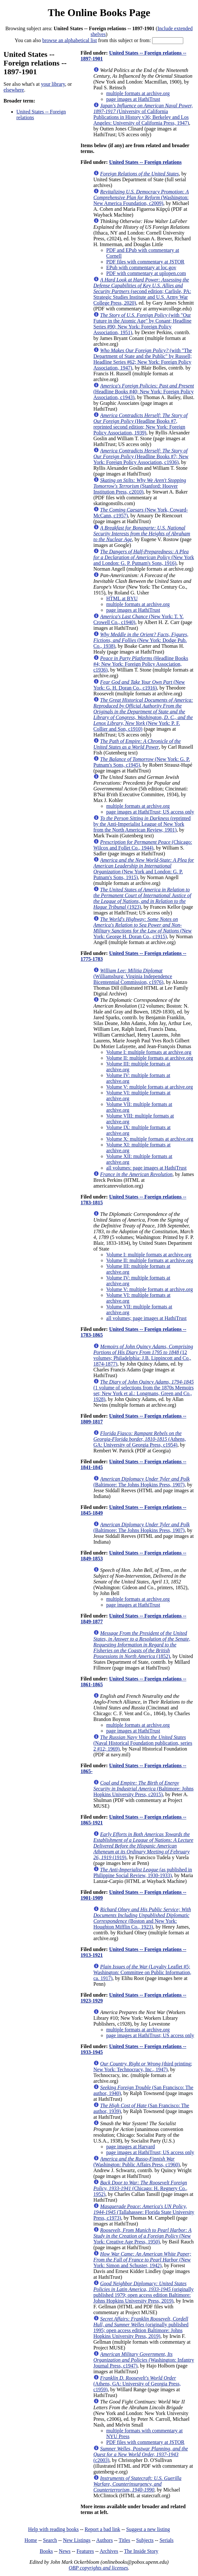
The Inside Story (141, 2551)
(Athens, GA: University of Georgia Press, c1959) (137, 2383)
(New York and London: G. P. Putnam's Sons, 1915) (143, 868)
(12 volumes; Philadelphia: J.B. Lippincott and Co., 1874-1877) (143, 1355)
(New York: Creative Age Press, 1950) (142, 2235)
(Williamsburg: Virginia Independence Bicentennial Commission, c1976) (132, 976)
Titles (124, 2540)
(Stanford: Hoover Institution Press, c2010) (139, 486)
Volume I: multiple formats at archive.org (148, 1052)
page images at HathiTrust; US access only (150, 812)
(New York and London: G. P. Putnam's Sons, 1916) (143, 557)
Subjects (144, 2540)
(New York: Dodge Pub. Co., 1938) (140, 640)
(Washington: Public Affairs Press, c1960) (136, 2161)
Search (50, 2540)
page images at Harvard (130, 2146)
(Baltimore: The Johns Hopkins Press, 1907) (141, 1481)
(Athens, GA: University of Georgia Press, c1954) (139, 1439)
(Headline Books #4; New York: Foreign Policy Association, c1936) (140, 664)
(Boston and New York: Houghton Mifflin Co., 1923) (142, 1918)
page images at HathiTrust (133, 99)
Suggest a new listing (148, 2529)
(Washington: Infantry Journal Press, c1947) (143, 2359)
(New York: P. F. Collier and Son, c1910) (143, 714)
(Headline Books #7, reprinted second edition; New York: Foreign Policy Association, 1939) (140, 424)
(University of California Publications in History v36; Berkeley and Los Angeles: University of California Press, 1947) (143, 114)
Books (46, 2551)
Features (85, 2551)
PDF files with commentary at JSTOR (145, 261)
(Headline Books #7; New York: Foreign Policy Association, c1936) (140, 456)
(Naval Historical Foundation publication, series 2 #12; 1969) (142, 1743)
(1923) (142, 898)
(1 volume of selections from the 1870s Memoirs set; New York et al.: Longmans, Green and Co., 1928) (143, 1390)
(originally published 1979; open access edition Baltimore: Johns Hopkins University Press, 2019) (143, 2292)
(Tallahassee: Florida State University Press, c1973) (143, 2212)
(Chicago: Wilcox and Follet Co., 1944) (142, 845)
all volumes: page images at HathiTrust (146, 1168)
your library (53, 84)
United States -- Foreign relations (145, 162)
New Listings (76, 2540)
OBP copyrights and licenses (98, 2568)
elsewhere (14, 90)
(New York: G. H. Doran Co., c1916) (139, 685)
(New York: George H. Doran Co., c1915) (142, 927)
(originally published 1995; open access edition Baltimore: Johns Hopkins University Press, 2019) (140, 2327)
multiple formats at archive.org (138, 93)
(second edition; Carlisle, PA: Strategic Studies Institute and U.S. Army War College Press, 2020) (142, 291)
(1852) (141, 1644)
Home (30, 2540)
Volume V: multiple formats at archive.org (149, 1087)
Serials (166, 2540)
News (64, 2551)
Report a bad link (102, 2529)
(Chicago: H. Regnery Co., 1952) (140, 2188)
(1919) (143, 1846)
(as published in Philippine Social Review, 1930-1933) (142, 1872)
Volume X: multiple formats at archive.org (149, 1139)
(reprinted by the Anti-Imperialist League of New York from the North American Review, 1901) (142, 824)
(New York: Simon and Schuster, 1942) (142, 2259)
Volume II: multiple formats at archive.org (149, 1058)
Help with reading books (53, 2529)
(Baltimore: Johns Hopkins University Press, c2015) (143, 1788)
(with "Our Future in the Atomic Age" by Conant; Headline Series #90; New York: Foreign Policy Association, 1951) (142, 323)
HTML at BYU (122, 598)
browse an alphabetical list (69, 40)
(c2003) (140, 2454)
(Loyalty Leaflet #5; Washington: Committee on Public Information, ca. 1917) (142, 1972)
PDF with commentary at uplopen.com (146, 273)
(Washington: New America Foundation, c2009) (141, 197)
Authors (104, 2540)
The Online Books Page (99, 12)
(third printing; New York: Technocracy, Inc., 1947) (142, 2066)
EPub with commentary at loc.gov (141, 267)
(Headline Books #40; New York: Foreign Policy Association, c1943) (143, 391)
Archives (108, 2551)
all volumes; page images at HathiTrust (146, 1318)
